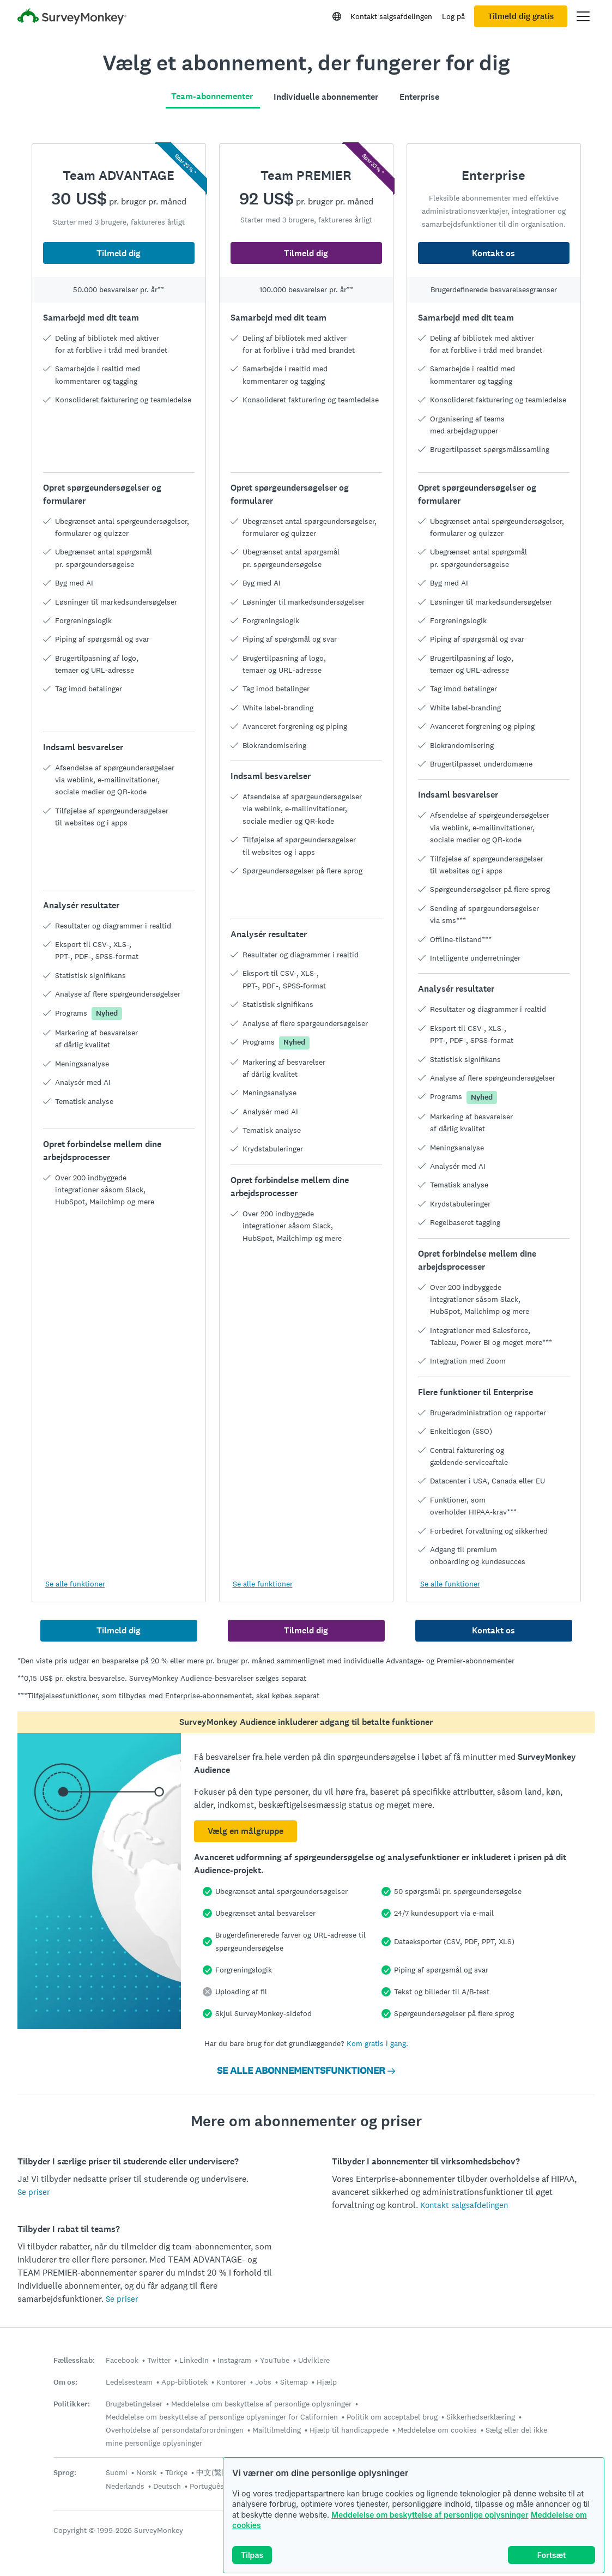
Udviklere (314, 2360)
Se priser (33, 2192)
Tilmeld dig (118, 253)
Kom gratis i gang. (377, 2043)
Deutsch (167, 2486)
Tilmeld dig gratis (521, 16)
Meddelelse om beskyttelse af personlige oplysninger (430, 2514)
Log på (453, 16)
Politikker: (71, 2404)
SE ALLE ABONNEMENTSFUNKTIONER (306, 2070)
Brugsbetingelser (134, 2404)
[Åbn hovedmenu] (583, 16)
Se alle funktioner (75, 1584)
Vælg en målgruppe (245, 1831)
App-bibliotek (184, 2382)
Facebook (122, 2360)
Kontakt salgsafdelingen (391, 16)
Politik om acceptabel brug (392, 2417)
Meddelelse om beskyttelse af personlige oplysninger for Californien (222, 2417)
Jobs (263, 2382)
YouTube (274, 2360)
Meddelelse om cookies (437, 2430)
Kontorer (231, 2382)
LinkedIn (194, 2360)
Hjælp (327, 2382)
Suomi (117, 2472)
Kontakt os (493, 253)
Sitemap (294, 2382)
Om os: (65, 2382)
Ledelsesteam (129, 2382)
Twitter (159, 2360)
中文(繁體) (214, 2472)
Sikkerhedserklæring (480, 2417)
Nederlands (125, 2486)
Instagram (234, 2360)
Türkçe (176, 2472)
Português (207, 2486)
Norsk (146, 2472)
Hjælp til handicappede (349, 2430)
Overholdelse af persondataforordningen (175, 2430)
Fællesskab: (74, 2360)
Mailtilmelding (276, 2430)
